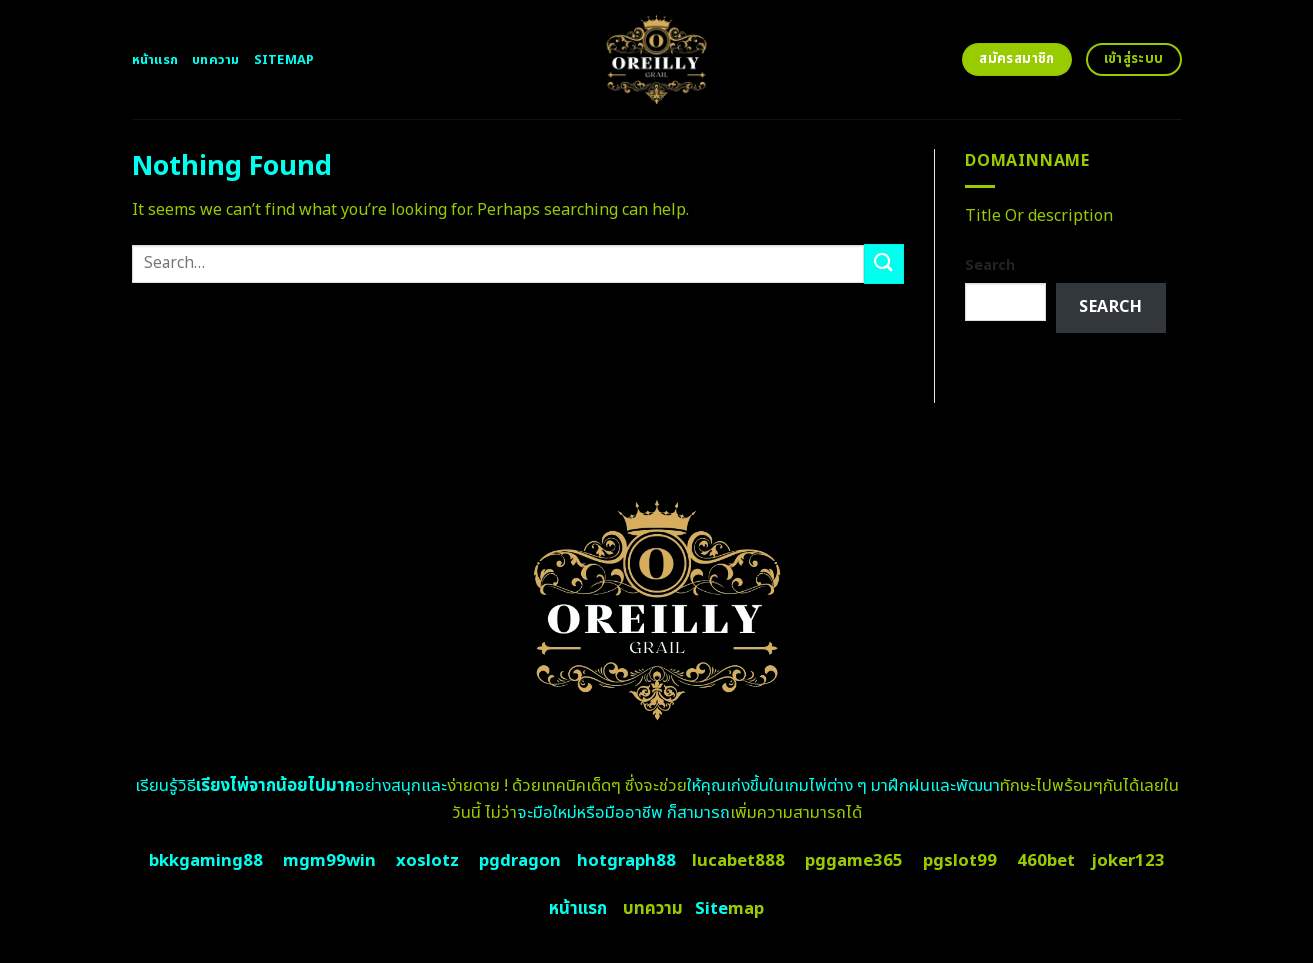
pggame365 (854, 861)
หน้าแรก (155, 60)
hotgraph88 (626, 861)
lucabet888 (738, 861)
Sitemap (284, 60)
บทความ (216, 60)
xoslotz (427, 861)
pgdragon (520, 861)
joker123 (1128, 861)
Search (990, 265)
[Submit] (884, 263)
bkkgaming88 (206, 861)
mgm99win (329, 861)
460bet (1046, 861)
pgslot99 (960, 861)
